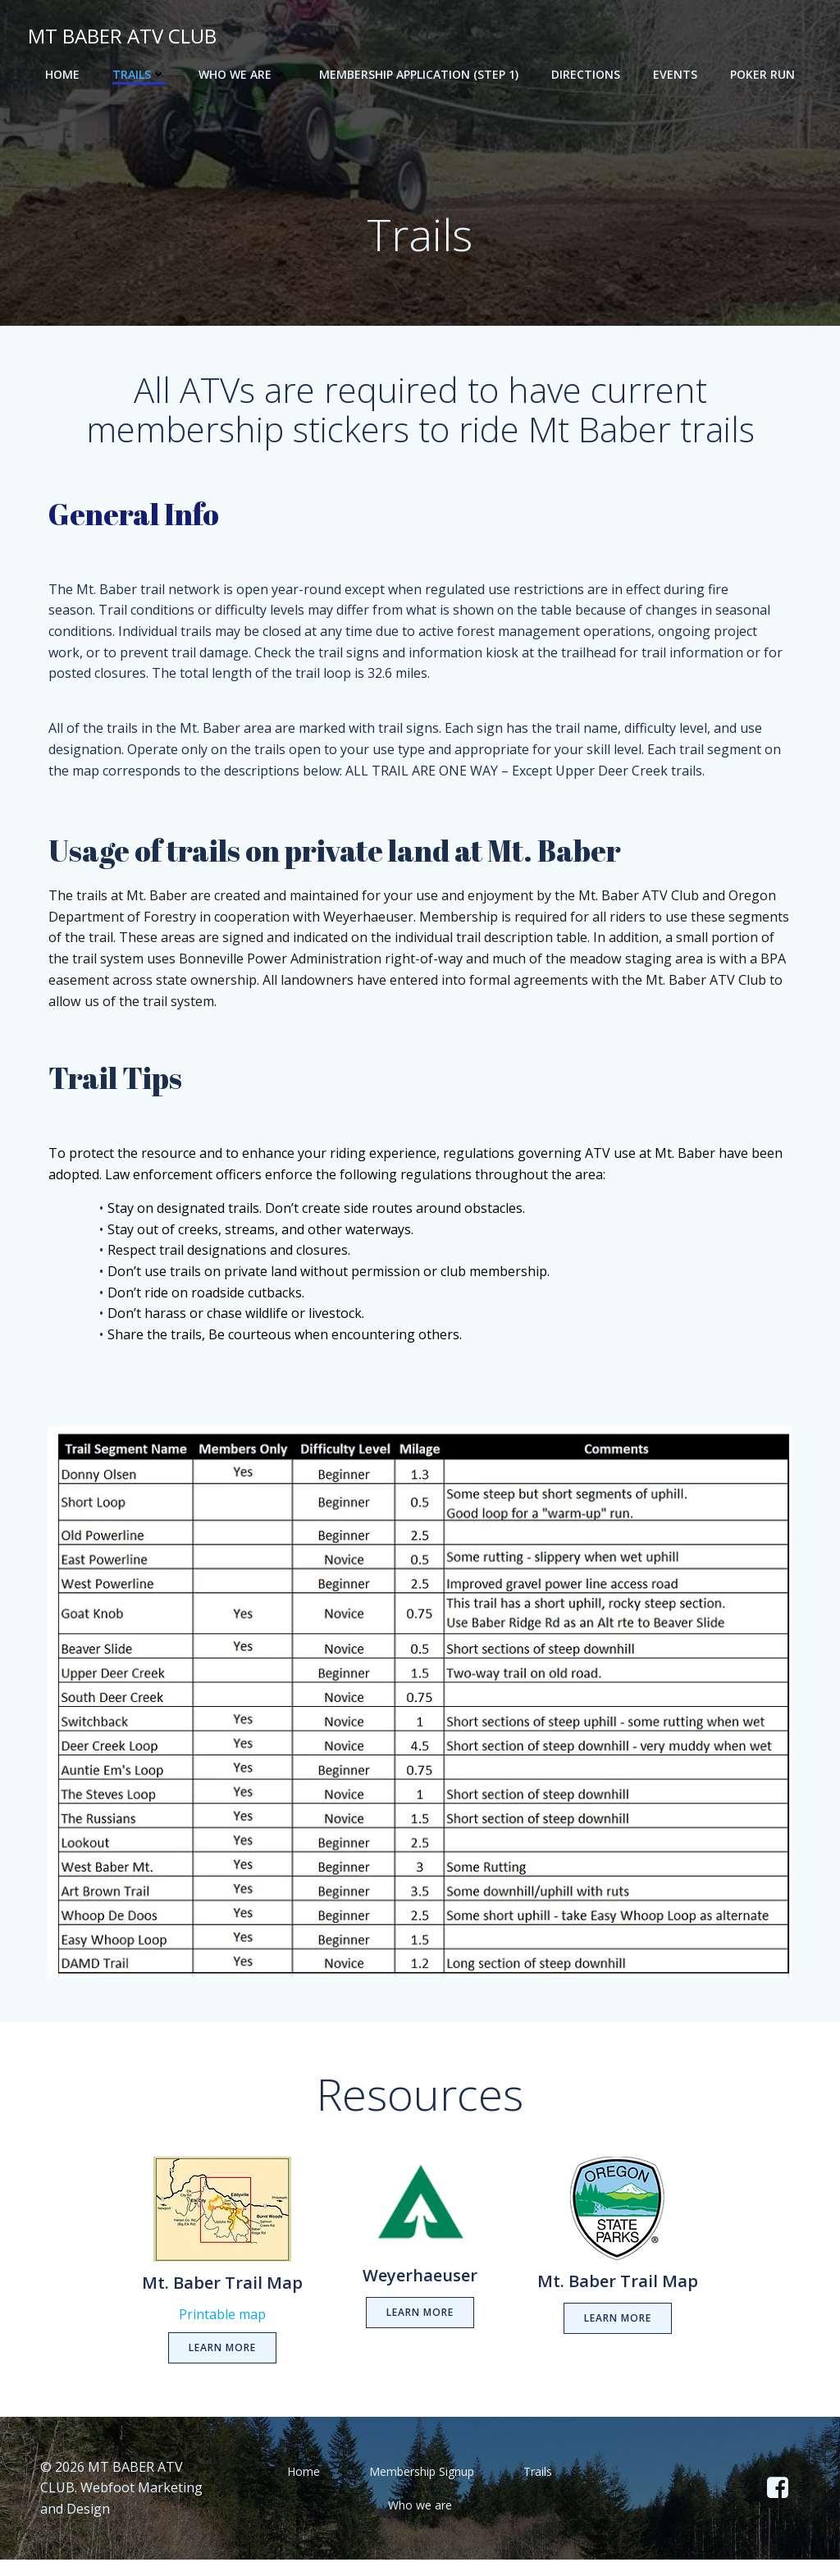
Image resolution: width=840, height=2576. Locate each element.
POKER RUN (762, 74)
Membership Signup (421, 2488)
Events (675, 74)
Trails (139, 74)
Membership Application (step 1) (418, 74)
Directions (585, 74)
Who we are (242, 74)
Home (62, 74)
